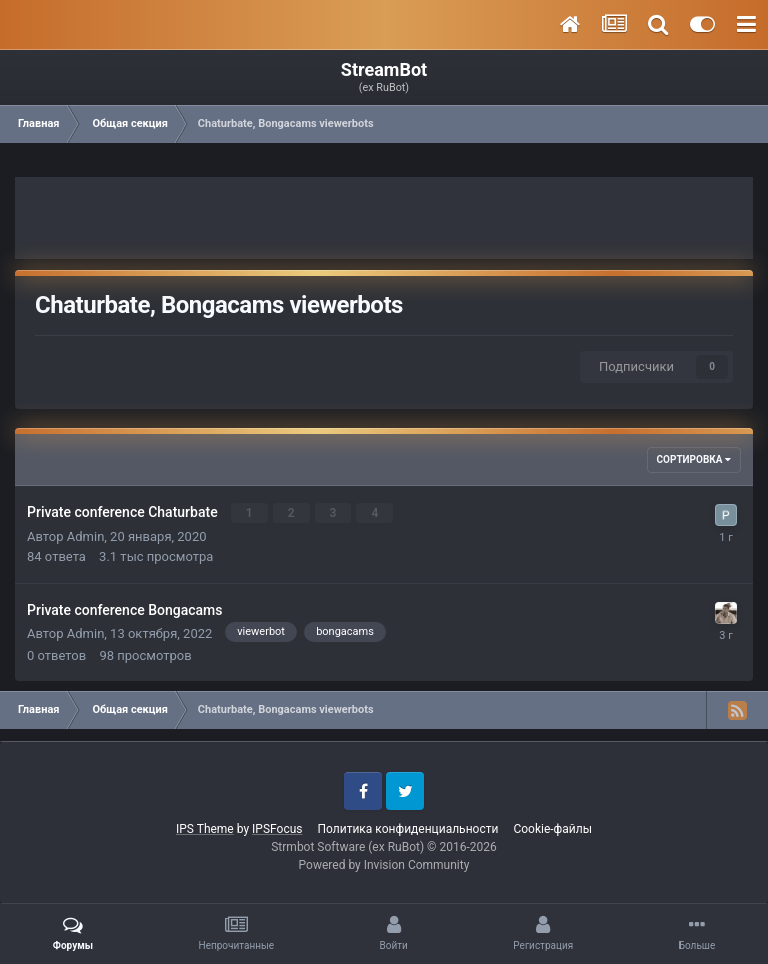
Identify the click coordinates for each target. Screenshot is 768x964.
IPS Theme (205, 829)
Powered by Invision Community (384, 865)
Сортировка (694, 459)
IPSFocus (277, 829)
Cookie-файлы (552, 829)
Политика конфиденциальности (407, 829)
